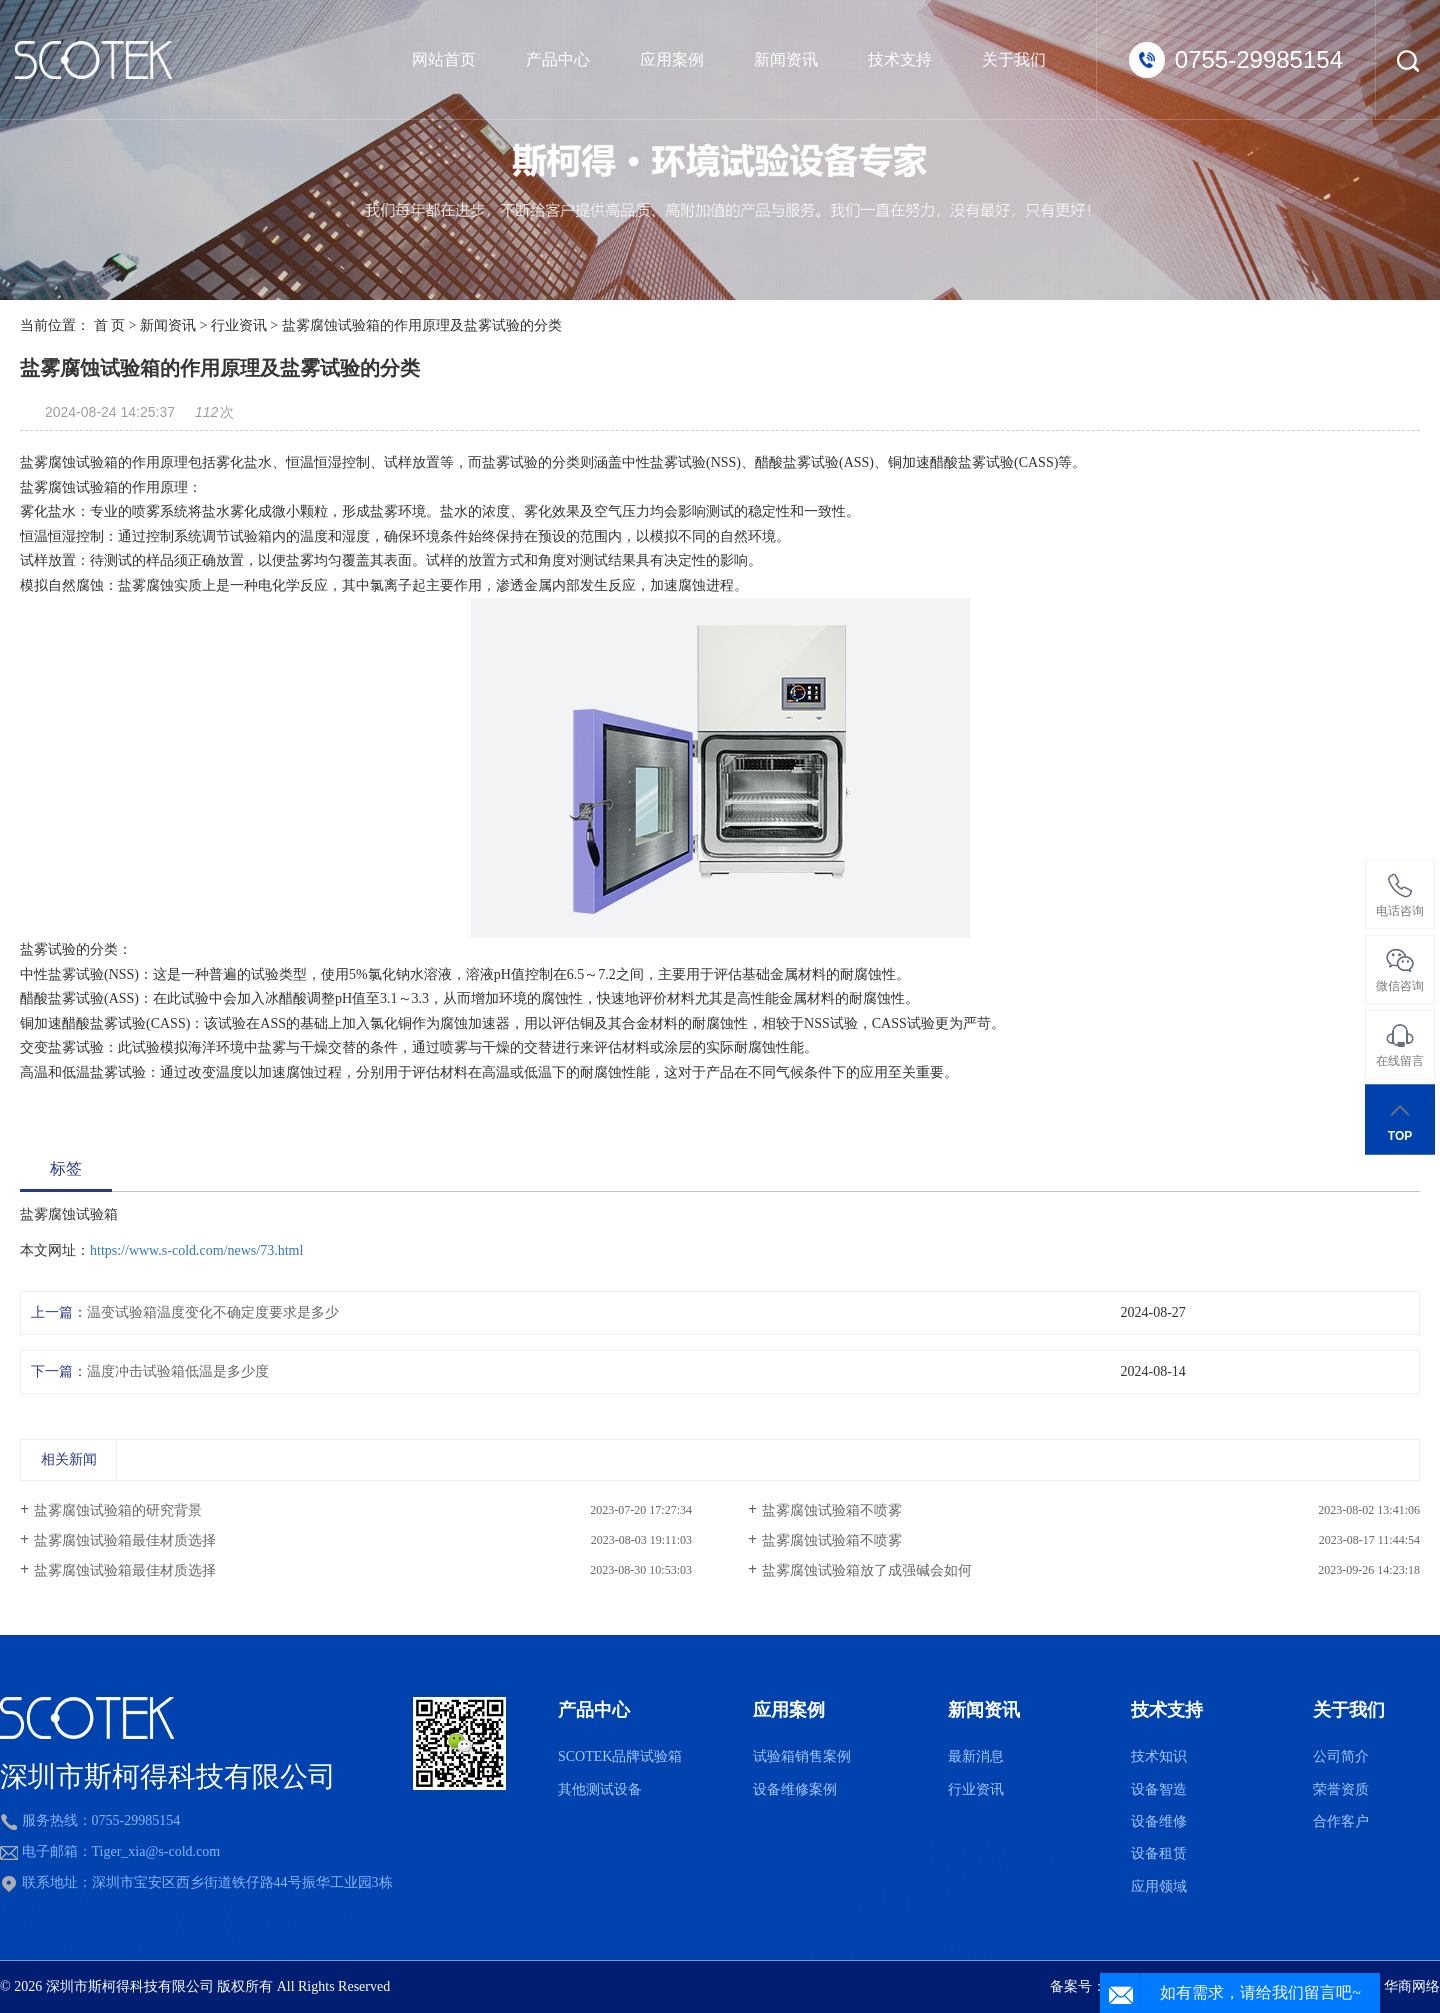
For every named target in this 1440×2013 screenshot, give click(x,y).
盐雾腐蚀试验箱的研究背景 (118, 1510)
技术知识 (1159, 1756)
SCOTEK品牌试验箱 (620, 1756)
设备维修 (1159, 1821)
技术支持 (900, 59)
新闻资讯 (786, 59)
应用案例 (672, 59)
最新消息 (976, 1756)
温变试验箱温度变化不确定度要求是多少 (213, 1312)
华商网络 (1412, 1986)
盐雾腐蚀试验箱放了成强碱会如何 (867, 1570)
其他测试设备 (600, 1789)
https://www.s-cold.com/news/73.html (196, 1250)
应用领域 (1159, 1886)
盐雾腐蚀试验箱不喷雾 (832, 1510)
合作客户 (1341, 1821)
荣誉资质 (1341, 1789)
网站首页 (444, 59)
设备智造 (1159, 1789)
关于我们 (1014, 59)
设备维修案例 (795, 1789)
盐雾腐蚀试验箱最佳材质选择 (125, 1540)
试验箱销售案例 (802, 1756)
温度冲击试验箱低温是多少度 (178, 1371)
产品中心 (558, 59)
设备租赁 (1159, 1853)
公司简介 (1341, 1756)
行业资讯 (239, 325)
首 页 (110, 325)
